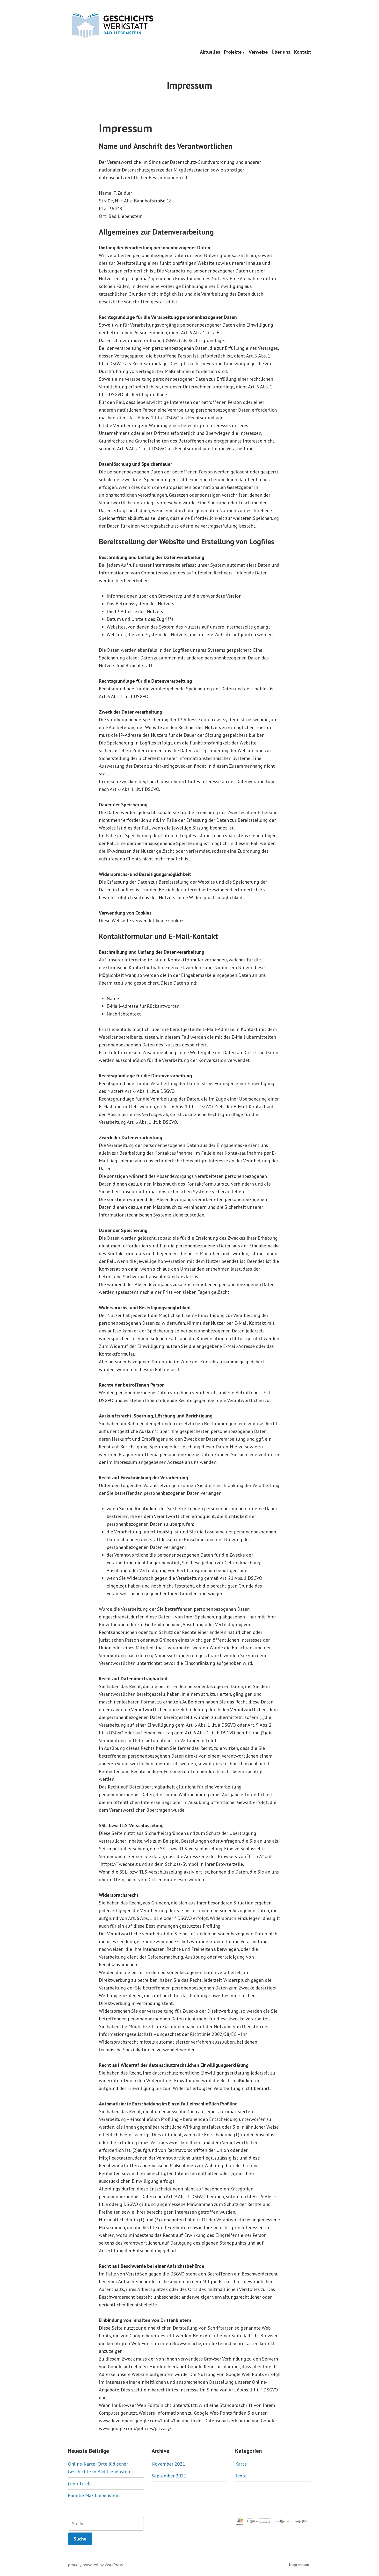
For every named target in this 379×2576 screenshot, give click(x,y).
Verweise (258, 52)
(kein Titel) (79, 2483)
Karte (241, 2464)
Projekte (233, 52)
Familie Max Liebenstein (94, 2495)
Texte (241, 2476)
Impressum (299, 2564)
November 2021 (168, 2464)
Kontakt (302, 52)
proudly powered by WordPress (95, 2565)
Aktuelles (210, 52)
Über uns (281, 52)
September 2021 (169, 2476)
